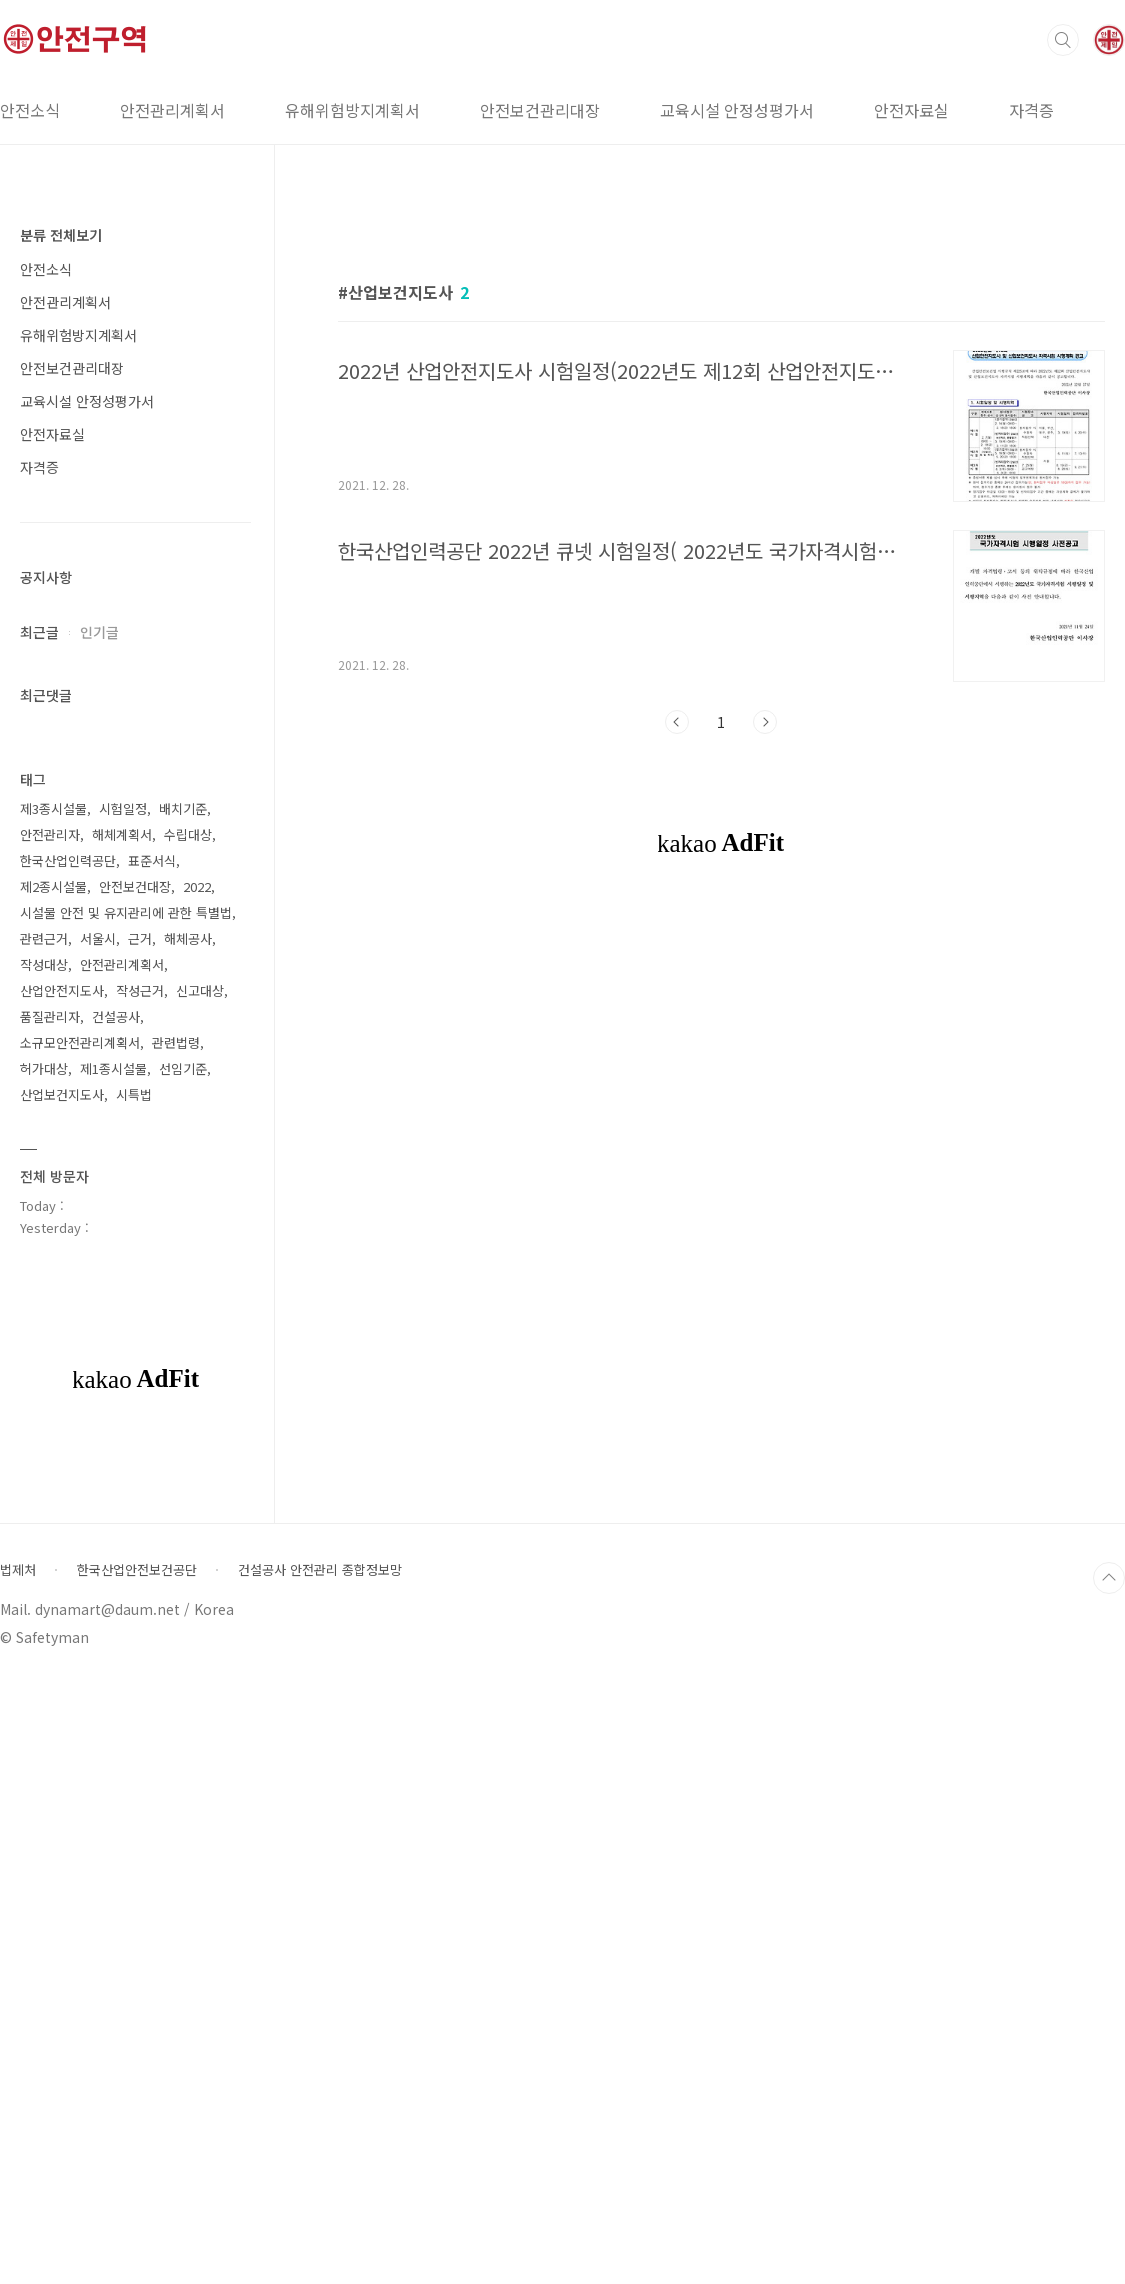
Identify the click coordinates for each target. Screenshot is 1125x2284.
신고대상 (200, 1590)
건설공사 (116, 1616)
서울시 (98, 1538)
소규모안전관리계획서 (80, 1642)
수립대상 (188, 1434)
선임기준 (183, 1668)
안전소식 (46, 269)
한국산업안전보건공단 (137, 2170)
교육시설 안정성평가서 (737, 110)
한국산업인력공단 (68, 1460)
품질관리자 (50, 1616)
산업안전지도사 (62, 1590)
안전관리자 (50, 1434)
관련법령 (176, 1642)
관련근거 (44, 1538)
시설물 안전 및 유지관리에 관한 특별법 (126, 1512)
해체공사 (188, 1538)
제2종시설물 (53, 1486)
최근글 (39, 632)
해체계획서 (122, 1434)
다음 (765, 1002)
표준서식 (152, 1460)
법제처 (18, 2170)
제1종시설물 (113, 1668)
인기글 (99, 632)
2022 (197, 1486)
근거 (140, 1538)
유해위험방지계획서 (352, 110)
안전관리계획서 (172, 110)
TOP (1109, 2178)
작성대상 (44, 1564)
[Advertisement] (721, 387)
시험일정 (123, 1408)
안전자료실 (911, 110)
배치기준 (183, 1408)
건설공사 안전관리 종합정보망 (320, 2170)
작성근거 (140, 1590)
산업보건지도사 (62, 1694)
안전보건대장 (135, 1486)
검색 (1063, 40)
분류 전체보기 (61, 235)
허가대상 (44, 1668)
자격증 (1031, 110)
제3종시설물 (53, 1408)
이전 (677, 1002)
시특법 (134, 1694)
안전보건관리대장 (540, 110)
